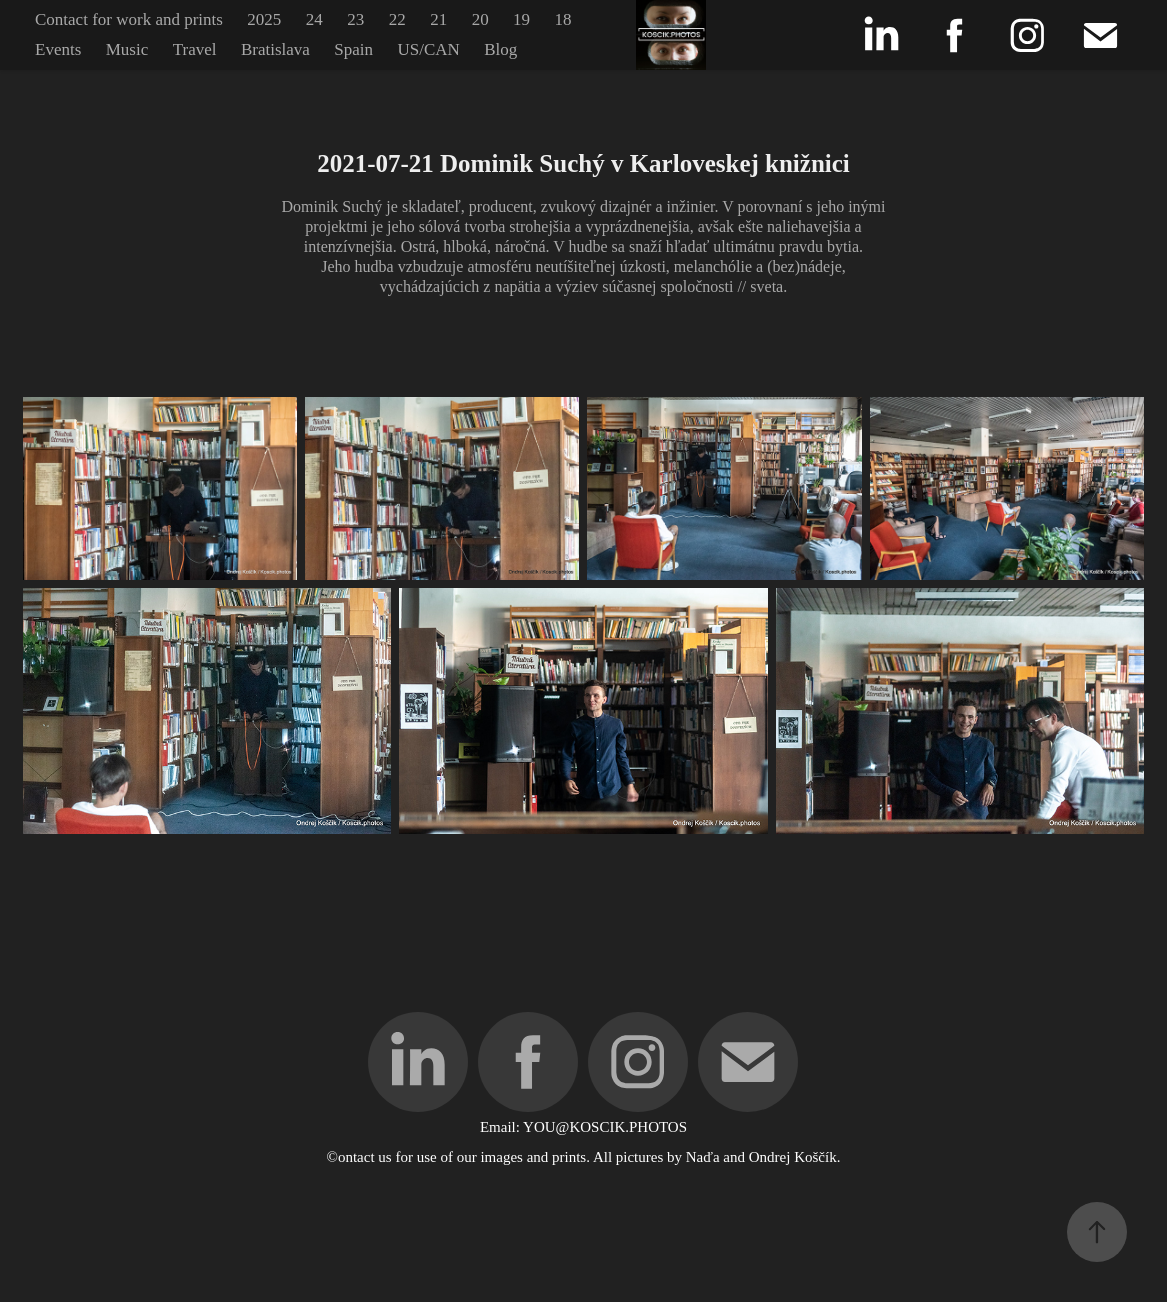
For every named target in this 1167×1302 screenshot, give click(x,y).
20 (480, 19)
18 (563, 19)
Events (58, 49)
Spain (353, 49)
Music (127, 49)
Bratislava (275, 49)
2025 (264, 19)
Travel (195, 49)
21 (438, 19)
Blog (500, 49)
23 (355, 19)
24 (314, 19)
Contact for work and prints (129, 19)
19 (521, 19)
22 (397, 19)
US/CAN (428, 49)
